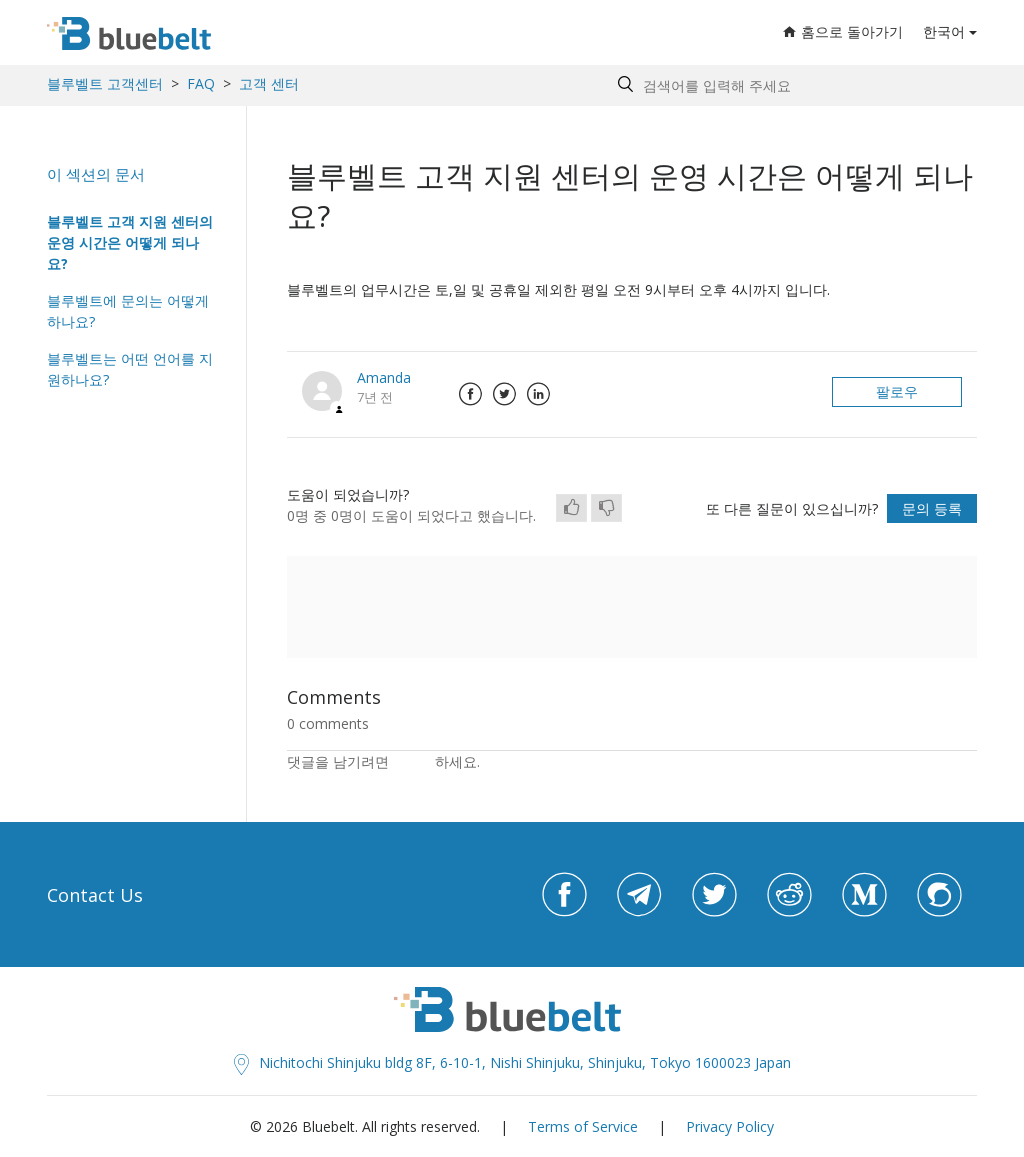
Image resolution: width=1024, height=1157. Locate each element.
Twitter (504, 394)
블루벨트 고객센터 (105, 83)
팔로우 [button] (897, 391)
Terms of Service (583, 1126)
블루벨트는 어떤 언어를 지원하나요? (130, 369)
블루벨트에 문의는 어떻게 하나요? (128, 311)
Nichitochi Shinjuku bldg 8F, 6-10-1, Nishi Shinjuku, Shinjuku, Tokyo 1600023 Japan (512, 1062)
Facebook (470, 394)
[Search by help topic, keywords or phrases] (792, 85)
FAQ (201, 83)
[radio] (571, 508)
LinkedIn (538, 394)
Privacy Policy (730, 1126)
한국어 (944, 31)
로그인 (414, 761)
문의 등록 (932, 508)
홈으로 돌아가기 (843, 31)
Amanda (384, 377)
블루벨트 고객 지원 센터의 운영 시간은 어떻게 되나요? (130, 242)
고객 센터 (269, 83)
